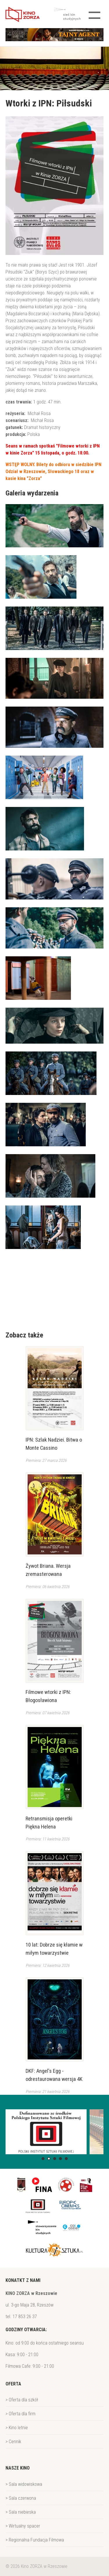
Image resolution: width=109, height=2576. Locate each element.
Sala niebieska (22, 2512)
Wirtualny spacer (24, 2526)
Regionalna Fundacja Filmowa (36, 2540)
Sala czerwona (22, 2498)
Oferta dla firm (22, 2413)
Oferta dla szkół (23, 2400)
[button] (43, 2158)
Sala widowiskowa (25, 2484)
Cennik (15, 2441)
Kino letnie (18, 2427)
